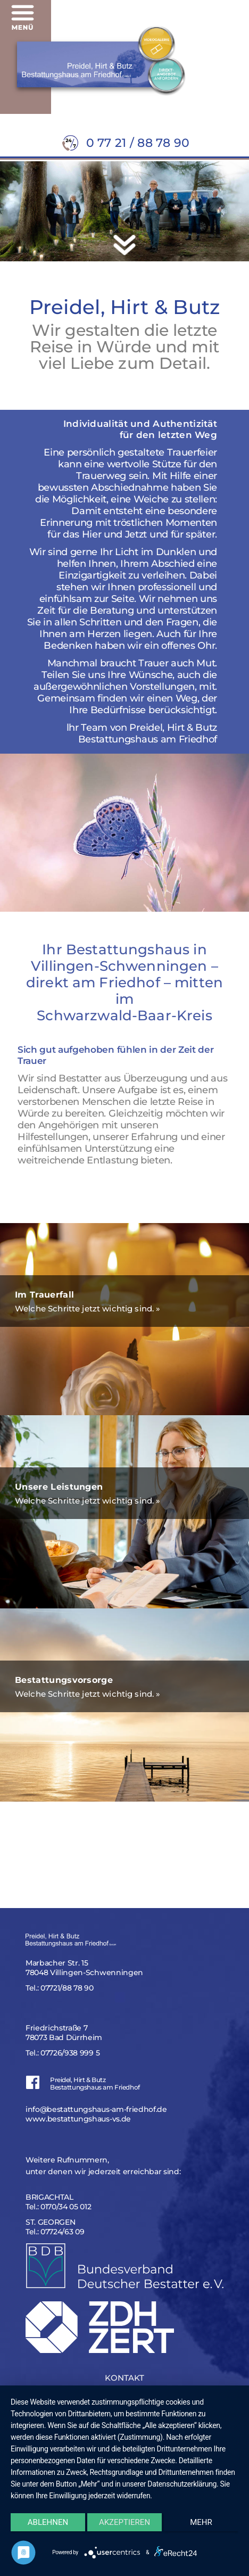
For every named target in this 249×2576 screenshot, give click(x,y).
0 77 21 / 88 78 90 (138, 143)
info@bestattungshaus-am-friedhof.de (96, 2109)
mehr (201, 2522)
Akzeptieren (124, 2522)
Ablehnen (48, 2522)
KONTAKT (124, 2378)
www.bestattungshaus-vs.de (78, 2119)
